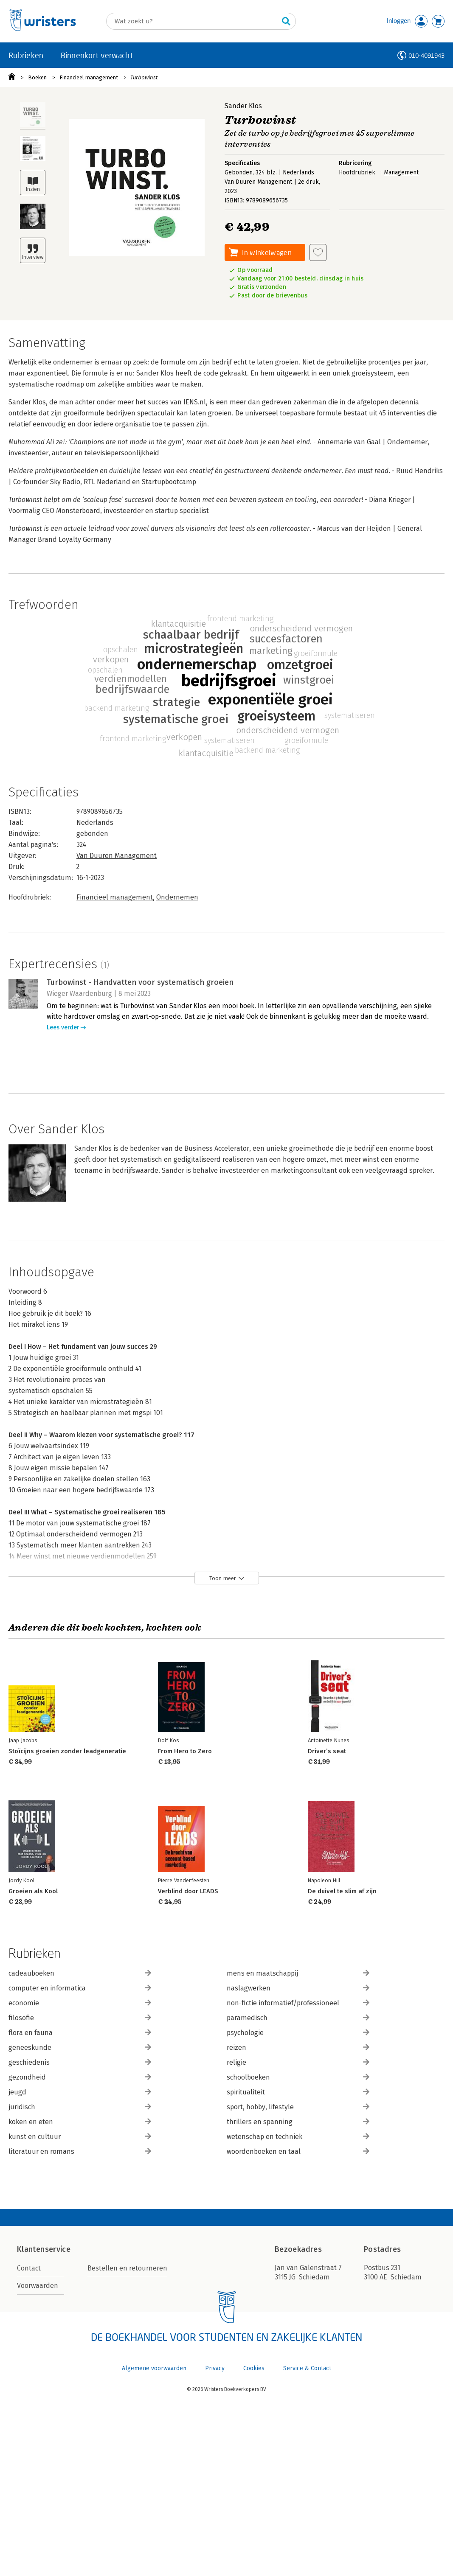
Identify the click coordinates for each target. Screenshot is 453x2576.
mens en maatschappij (298, 1973)
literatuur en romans (79, 2151)
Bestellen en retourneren (127, 2268)
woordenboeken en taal (298, 2151)
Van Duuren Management (116, 856)
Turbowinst (144, 77)
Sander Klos (243, 106)
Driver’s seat (327, 1751)
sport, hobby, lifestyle (298, 2107)
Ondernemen (177, 897)
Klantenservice (43, 2249)
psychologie (298, 2033)
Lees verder (63, 1027)
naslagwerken (298, 1988)
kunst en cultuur (79, 2137)
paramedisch (298, 2018)
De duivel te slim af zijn (342, 1891)
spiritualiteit (298, 2092)
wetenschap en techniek (298, 2137)
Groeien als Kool (33, 1891)
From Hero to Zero (185, 1751)
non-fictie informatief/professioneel (298, 2003)
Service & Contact (307, 2368)
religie (298, 2062)
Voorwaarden (37, 2286)
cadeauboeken (79, 1973)
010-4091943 (426, 55)
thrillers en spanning (298, 2122)
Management (401, 172)
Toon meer (222, 1578)
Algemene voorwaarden (154, 2368)
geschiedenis (79, 2062)
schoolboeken (298, 2077)
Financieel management (88, 77)
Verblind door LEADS (188, 1891)
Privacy (215, 2368)
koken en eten (79, 2122)
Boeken (37, 77)
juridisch (79, 2107)
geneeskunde (79, 2047)
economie (79, 2003)
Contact (29, 2268)
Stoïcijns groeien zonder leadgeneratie (67, 1751)
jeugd (79, 2092)
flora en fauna (79, 2033)
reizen (298, 2047)
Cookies (253, 2368)
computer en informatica (79, 1988)
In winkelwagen (266, 252)
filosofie (79, 2018)
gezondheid (79, 2077)
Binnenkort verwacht (97, 55)
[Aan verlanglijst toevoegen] (318, 252)
